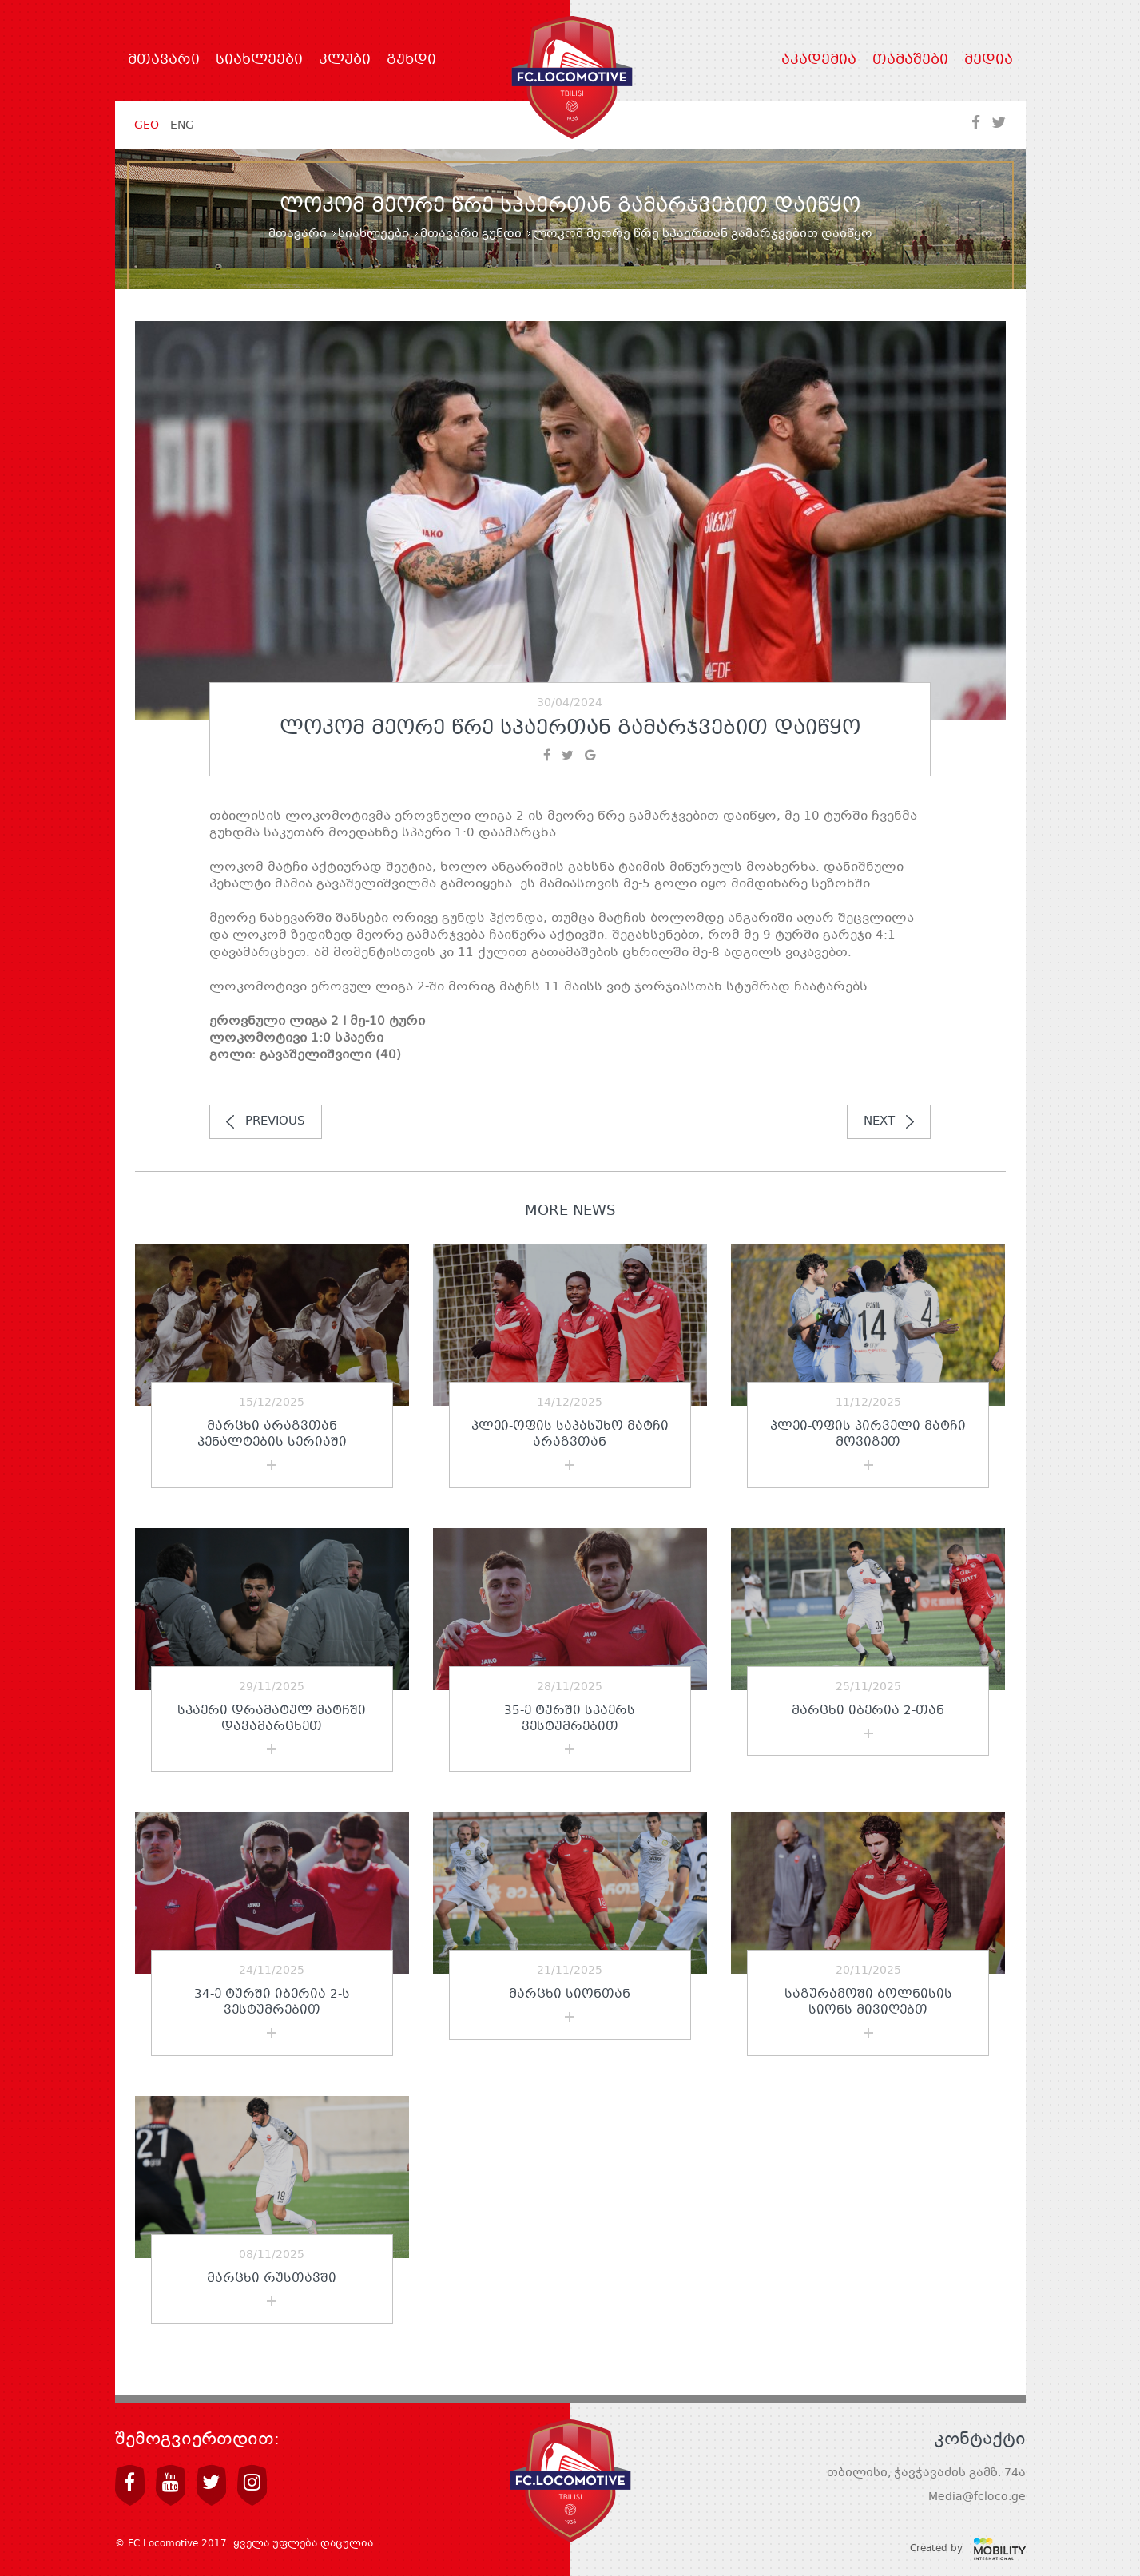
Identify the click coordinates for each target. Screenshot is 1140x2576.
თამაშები (910, 61)
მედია (988, 61)
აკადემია (818, 61)
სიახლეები (259, 61)
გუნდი (411, 61)
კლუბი (345, 61)
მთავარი (164, 61)
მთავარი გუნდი (471, 234)
